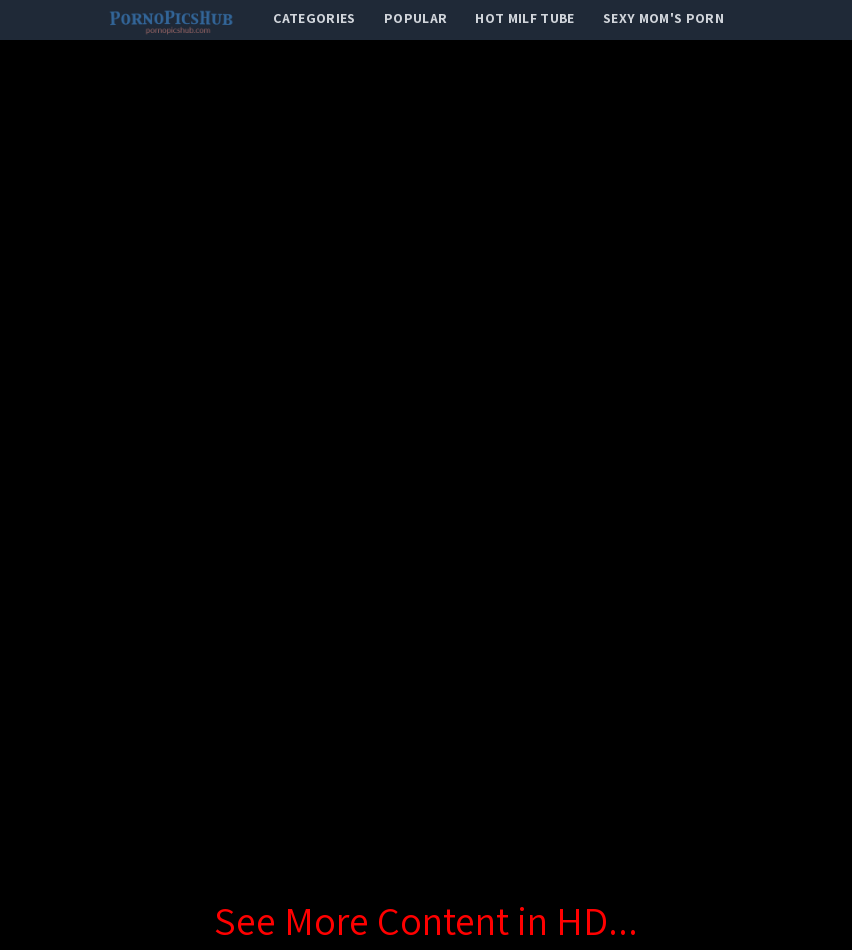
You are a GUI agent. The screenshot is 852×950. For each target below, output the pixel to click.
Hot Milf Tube (525, 18)
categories (314, 18)
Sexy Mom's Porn (663, 18)
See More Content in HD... (426, 920)
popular (415, 18)
